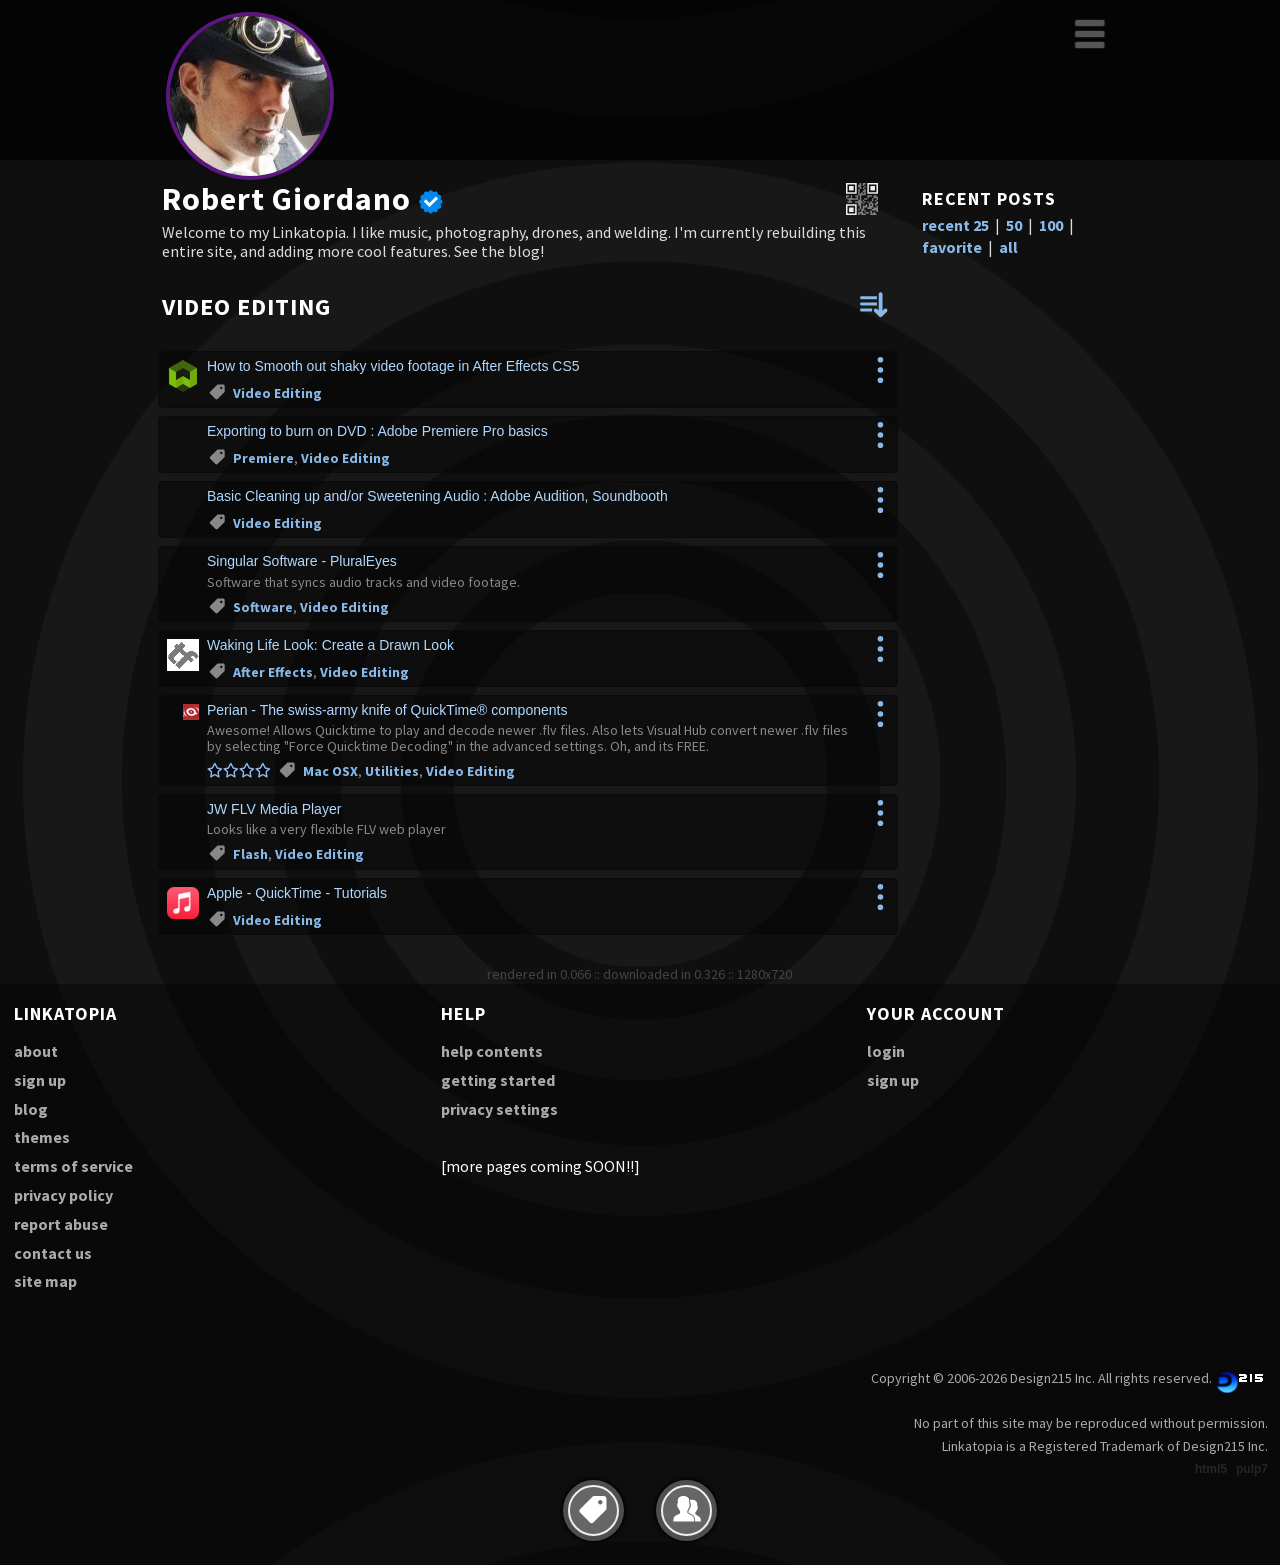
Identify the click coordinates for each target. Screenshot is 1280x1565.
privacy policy (63, 1195)
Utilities (392, 771)
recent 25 (955, 225)
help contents (492, 1051)
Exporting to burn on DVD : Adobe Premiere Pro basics (377, 431)
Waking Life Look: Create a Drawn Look (330, 645)
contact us (53, 1253)
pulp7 (1252, 1469)
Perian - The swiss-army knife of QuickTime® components (387, 710)
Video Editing (277, 393)
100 (1051, 225)
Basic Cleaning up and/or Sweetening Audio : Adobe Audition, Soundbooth (437, 496)
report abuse (61, 1224)
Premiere (263, 458)
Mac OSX (330, 771)
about (36, 1051)
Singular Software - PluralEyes (302, 561)
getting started (498, 1080)
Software (263, 607)
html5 (1211, 1469)
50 (1014, 225)
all (1008, 247)
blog (31, 1109)
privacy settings (499, 1109)
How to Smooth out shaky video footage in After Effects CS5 (393, 366)
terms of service (73, 1166)
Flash (250, 854)
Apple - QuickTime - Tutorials (297, 893)
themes (42, 1137)
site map (45, 1281)
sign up (40, 1080)
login (886, 1051)
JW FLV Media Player (274, 809)
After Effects (273, 672)
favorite (952, 247)
